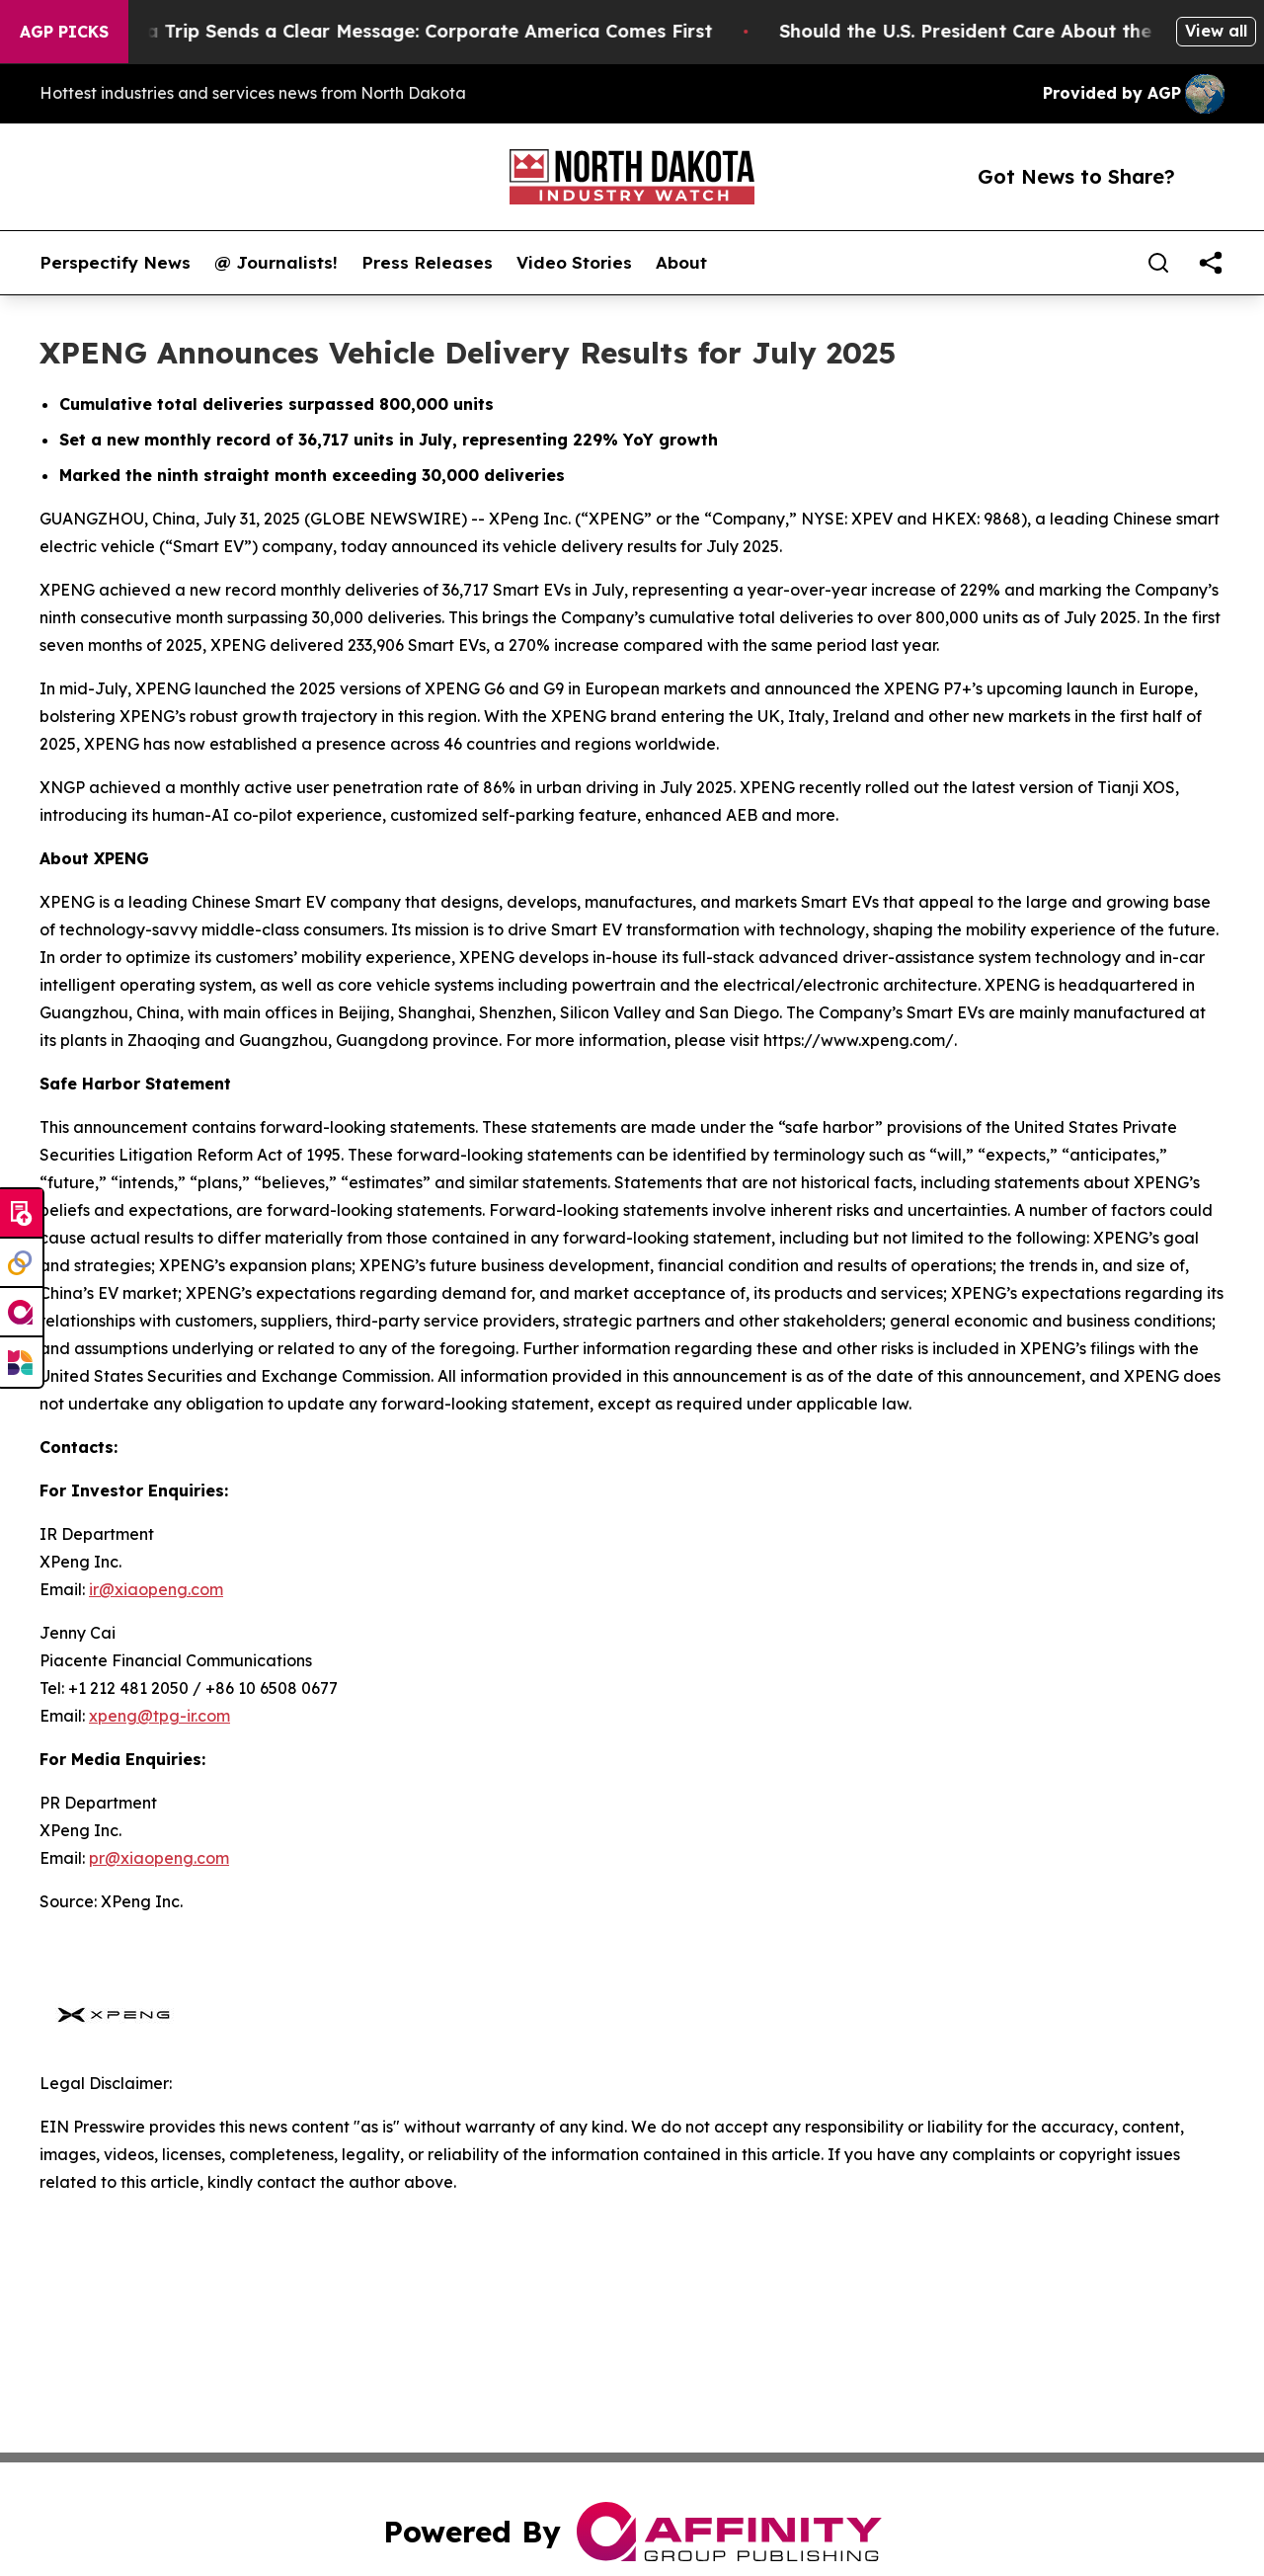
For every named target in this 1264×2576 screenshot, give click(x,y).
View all (1216, 30)
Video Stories (574, 263)
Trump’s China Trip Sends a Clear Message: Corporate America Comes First (394, 31)
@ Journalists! (276, 263)
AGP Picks (64, 31)
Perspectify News (115, 263)
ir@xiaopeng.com (156, 1589)
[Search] (1158, 262)
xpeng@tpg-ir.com (159, 1716)
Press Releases (427, 263)
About (681, 263)
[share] (1210, 263)
